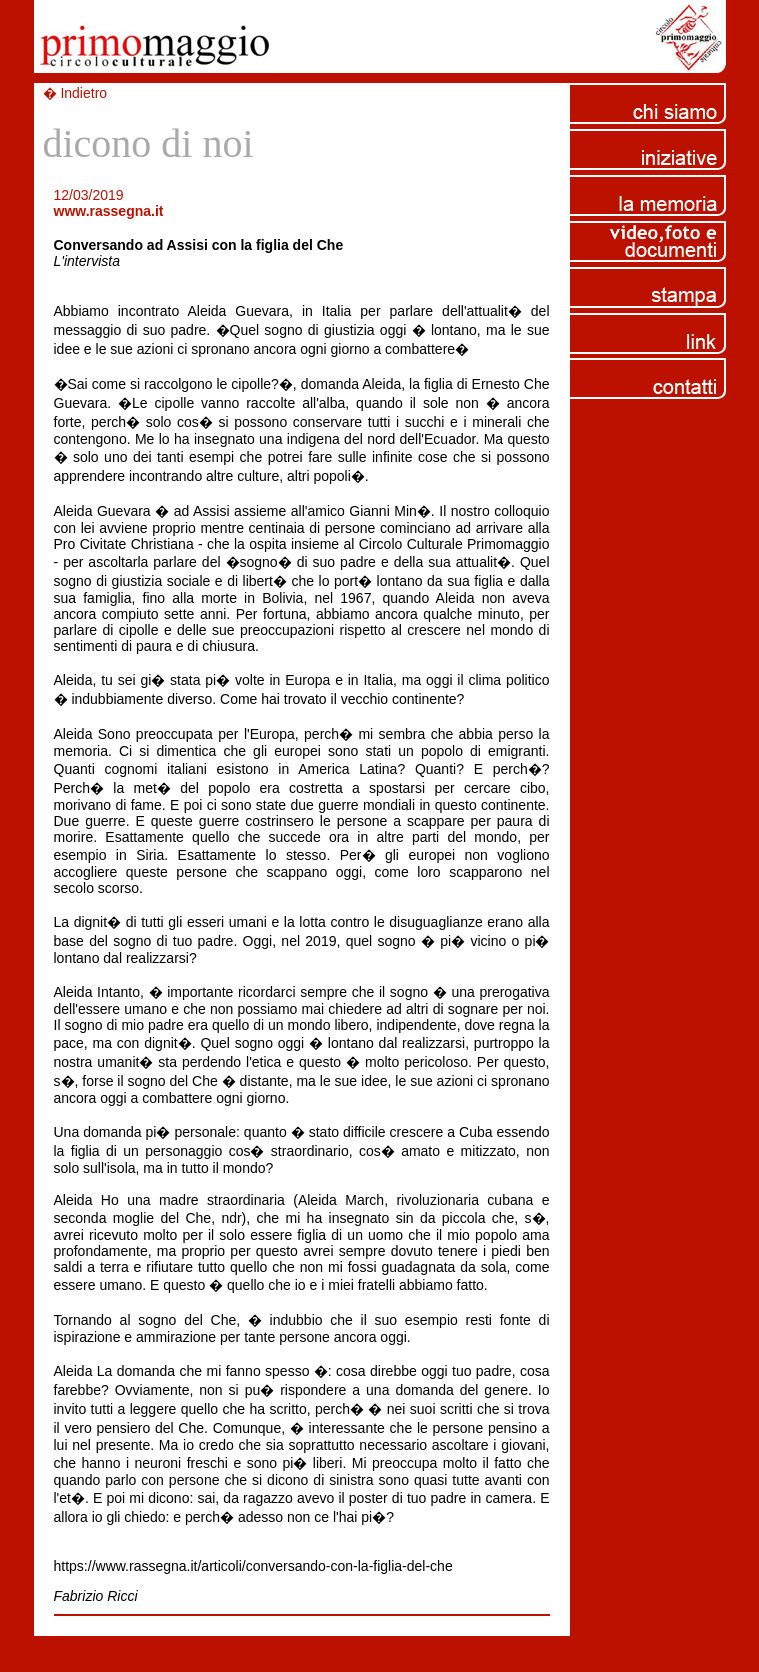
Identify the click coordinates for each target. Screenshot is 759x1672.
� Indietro (75, 93)
